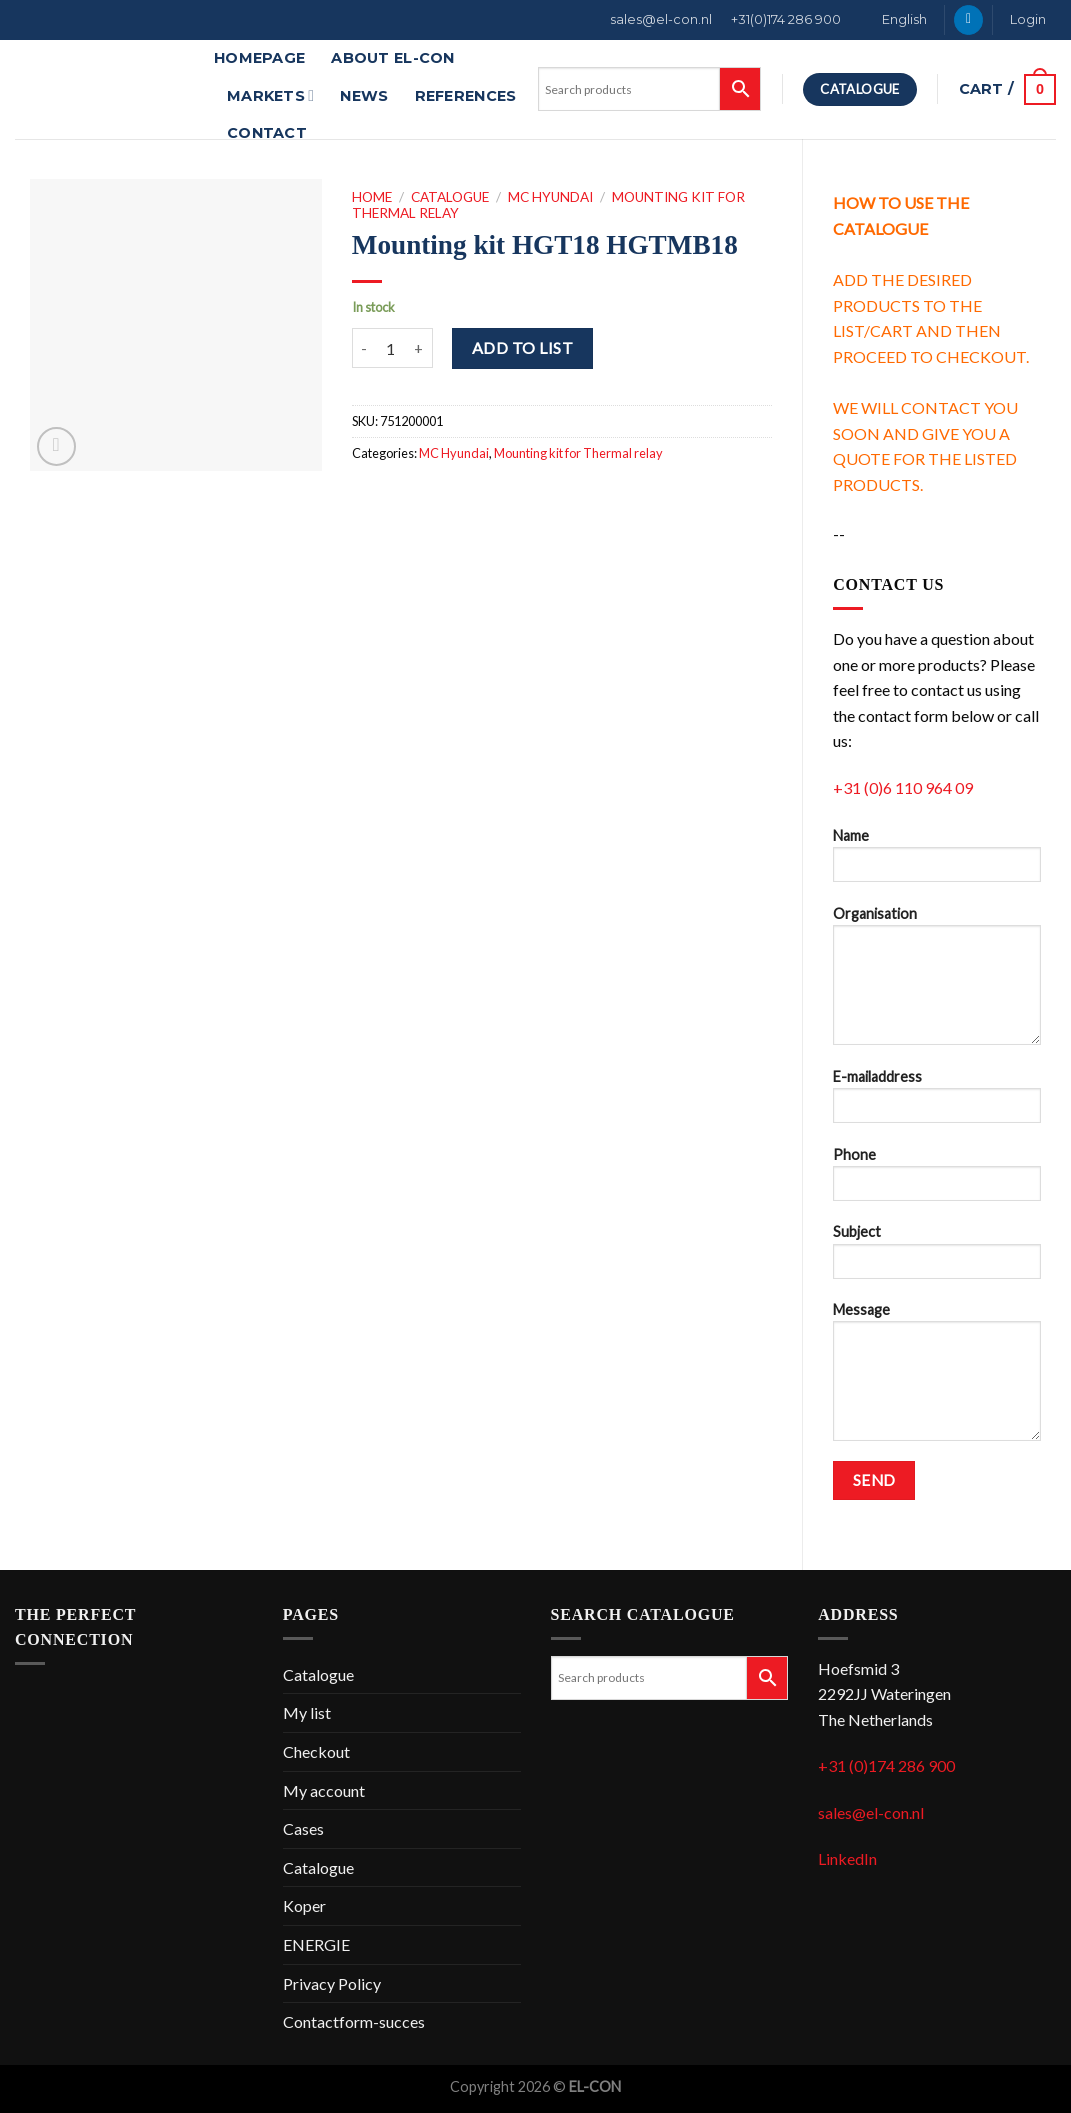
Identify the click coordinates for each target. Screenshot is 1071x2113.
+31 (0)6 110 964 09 (903, 787)
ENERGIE (316, 1944)
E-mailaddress (937, 1102)
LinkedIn (847, 1858)
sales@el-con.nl (661, 19)
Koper (304, 1905)
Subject (937, 1257)
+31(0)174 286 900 (786, 19)
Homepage (259, 58)
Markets (270, 95)
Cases (303, 1828)
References (466, 96)
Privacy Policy (332, 1983)
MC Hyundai (550, 197)
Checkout (316, 1751)
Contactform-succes (354, 2021)
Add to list (522, 347)
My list (307, 1712)
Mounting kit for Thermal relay (578, 453)
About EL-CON (392, 58)
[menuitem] (894, 20)
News (364, 96)
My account (324, 1790)
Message (937, 1378)
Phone (937, 1180)
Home (372, 197)
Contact (267, 133)
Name (937, 861)
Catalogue (450, 197)
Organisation (937, 982)
